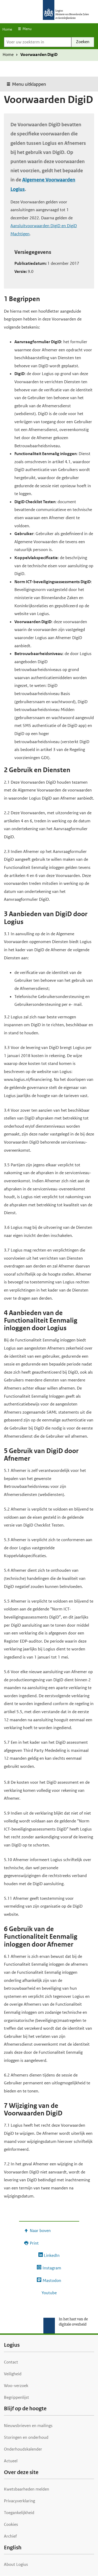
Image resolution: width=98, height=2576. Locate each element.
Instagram (52, 2268)
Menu (27, 28)
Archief (10, 2536)
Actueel (11, 2461)
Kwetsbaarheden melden (26, 2489)
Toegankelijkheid (19, 2512)
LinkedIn (52, 2255)
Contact (11, 2362)
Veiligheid (12, 2374)
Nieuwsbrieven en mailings (28, 2425)
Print (34, 2243)
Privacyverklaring (19, 2501)
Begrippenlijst (16, 2397)
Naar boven (40, 2230)
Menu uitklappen (29, 84)
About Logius (16, 2564)
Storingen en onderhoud (26, 2437)
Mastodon (52, 2280)
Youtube (49, 2293)
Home (7, 29)
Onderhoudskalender (23, 2449)
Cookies (11, 2524)
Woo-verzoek (16, 2385)
